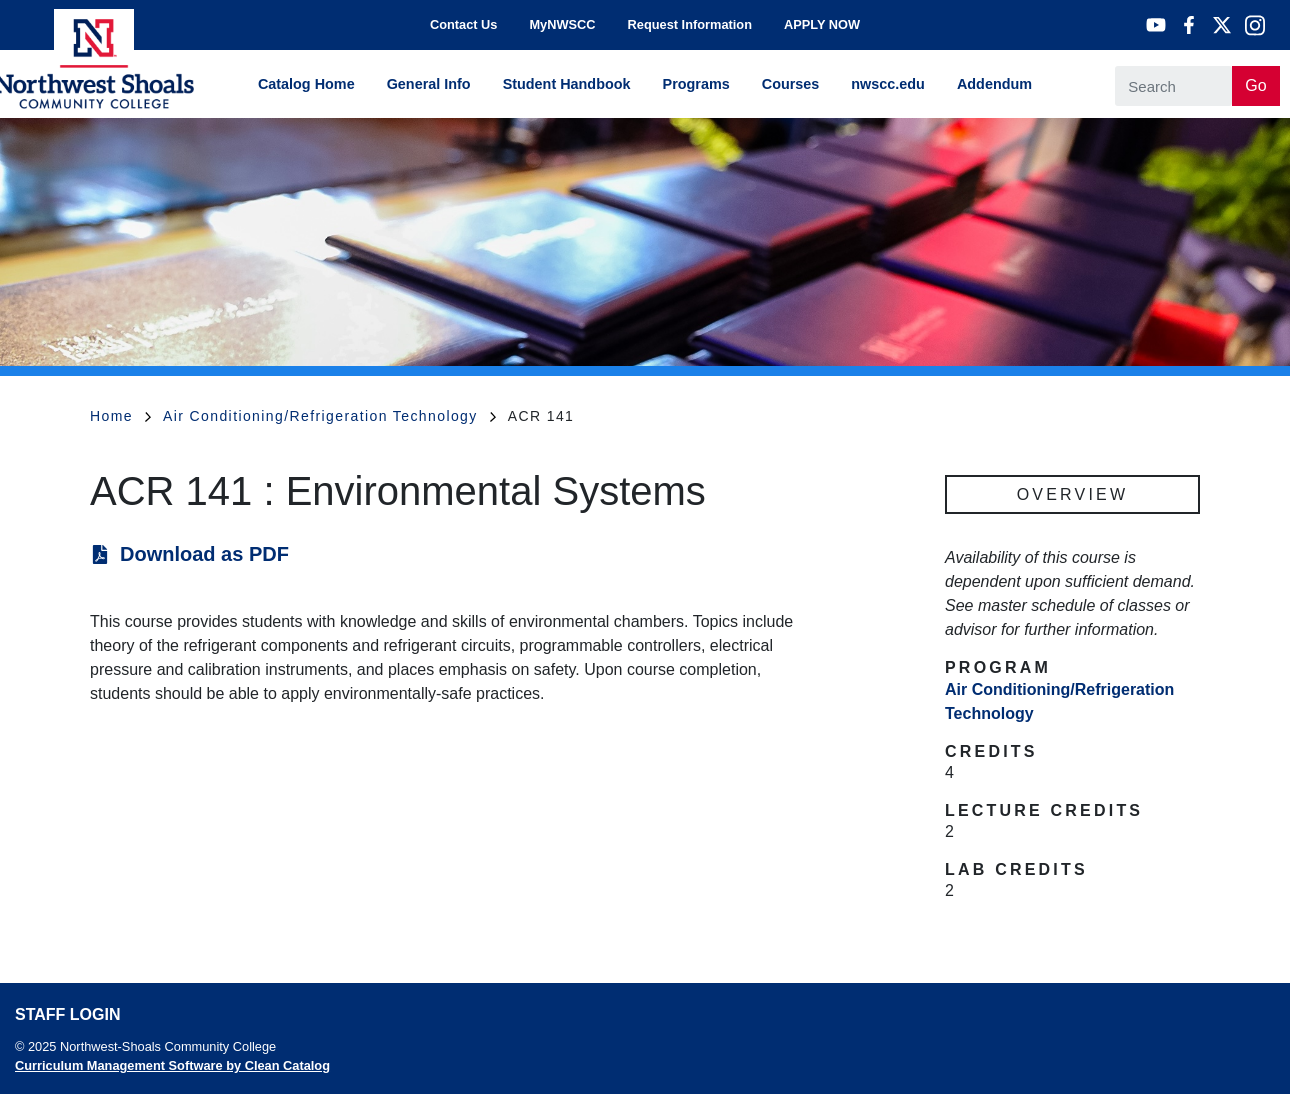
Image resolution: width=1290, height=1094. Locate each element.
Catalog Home (306, 84)
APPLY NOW (822, 24)
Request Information (690, 24)
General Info (429, 84)
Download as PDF (204, 554)
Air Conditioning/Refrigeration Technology (329, 416)
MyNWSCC (562, 24)
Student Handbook (567, 84)
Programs (696, 84)
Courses (791, 84)
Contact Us (464, 24)
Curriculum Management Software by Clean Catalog (172, 1065)
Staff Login (67, 1014)
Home (120, 416)
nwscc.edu (888, 84)
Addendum (994, 84)
